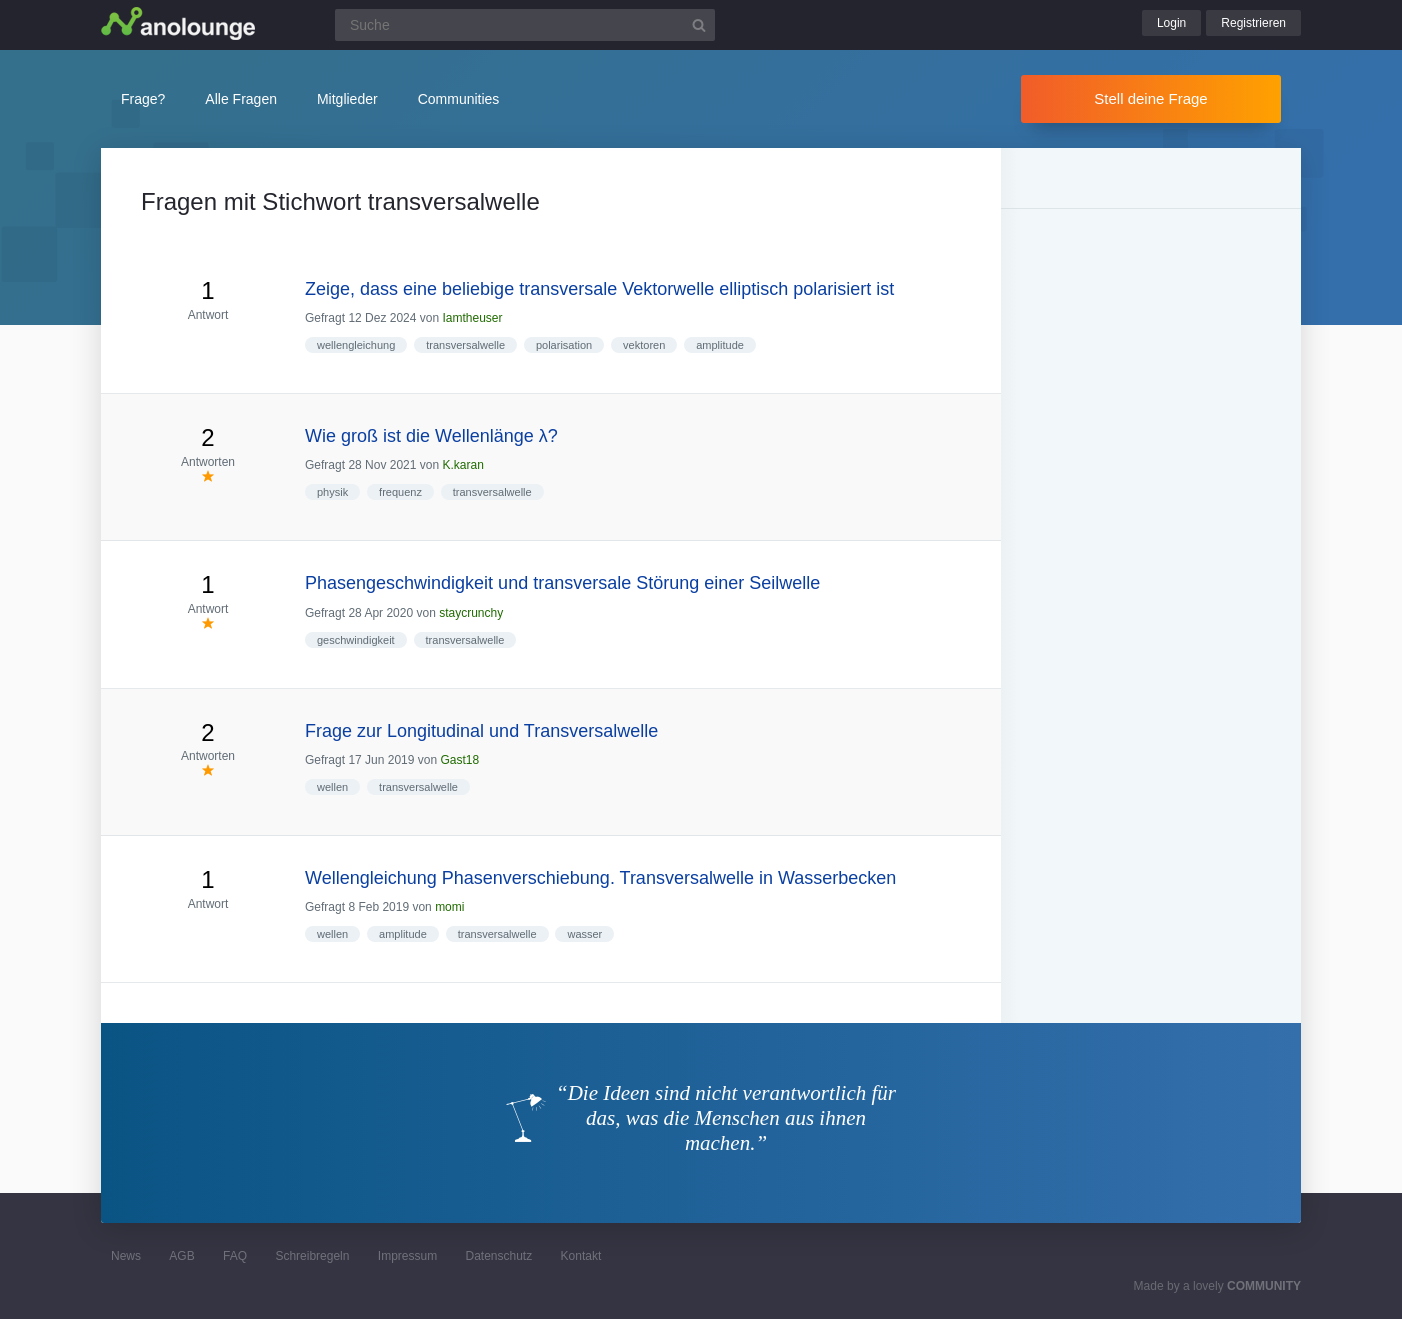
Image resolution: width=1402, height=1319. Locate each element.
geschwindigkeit (356, 640)
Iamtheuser (472, 318)
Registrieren (1253, 23)
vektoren (644, 345)
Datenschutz (498, 1256)
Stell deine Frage (1150, 98)
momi (449, 907)
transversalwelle (465, 345)
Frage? (143, 99)
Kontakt (581, 1256)
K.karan (462, 465)
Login (1171, 23)
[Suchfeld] (525, 25)
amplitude (720, 345)
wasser (584, 934)
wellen (332, 787)
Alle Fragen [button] (241, 99)
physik (332, 492)
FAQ (235, 1256)
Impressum (407, 1256)
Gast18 (459, 760)
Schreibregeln (312, 1256)
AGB (181, 1256)
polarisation (564, 345)
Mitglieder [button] (347, 99)
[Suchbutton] (699, 25)
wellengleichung (356, 345)
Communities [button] (459, 99)
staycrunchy (471, 613)
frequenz (400, 492)
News (126, 1256)
